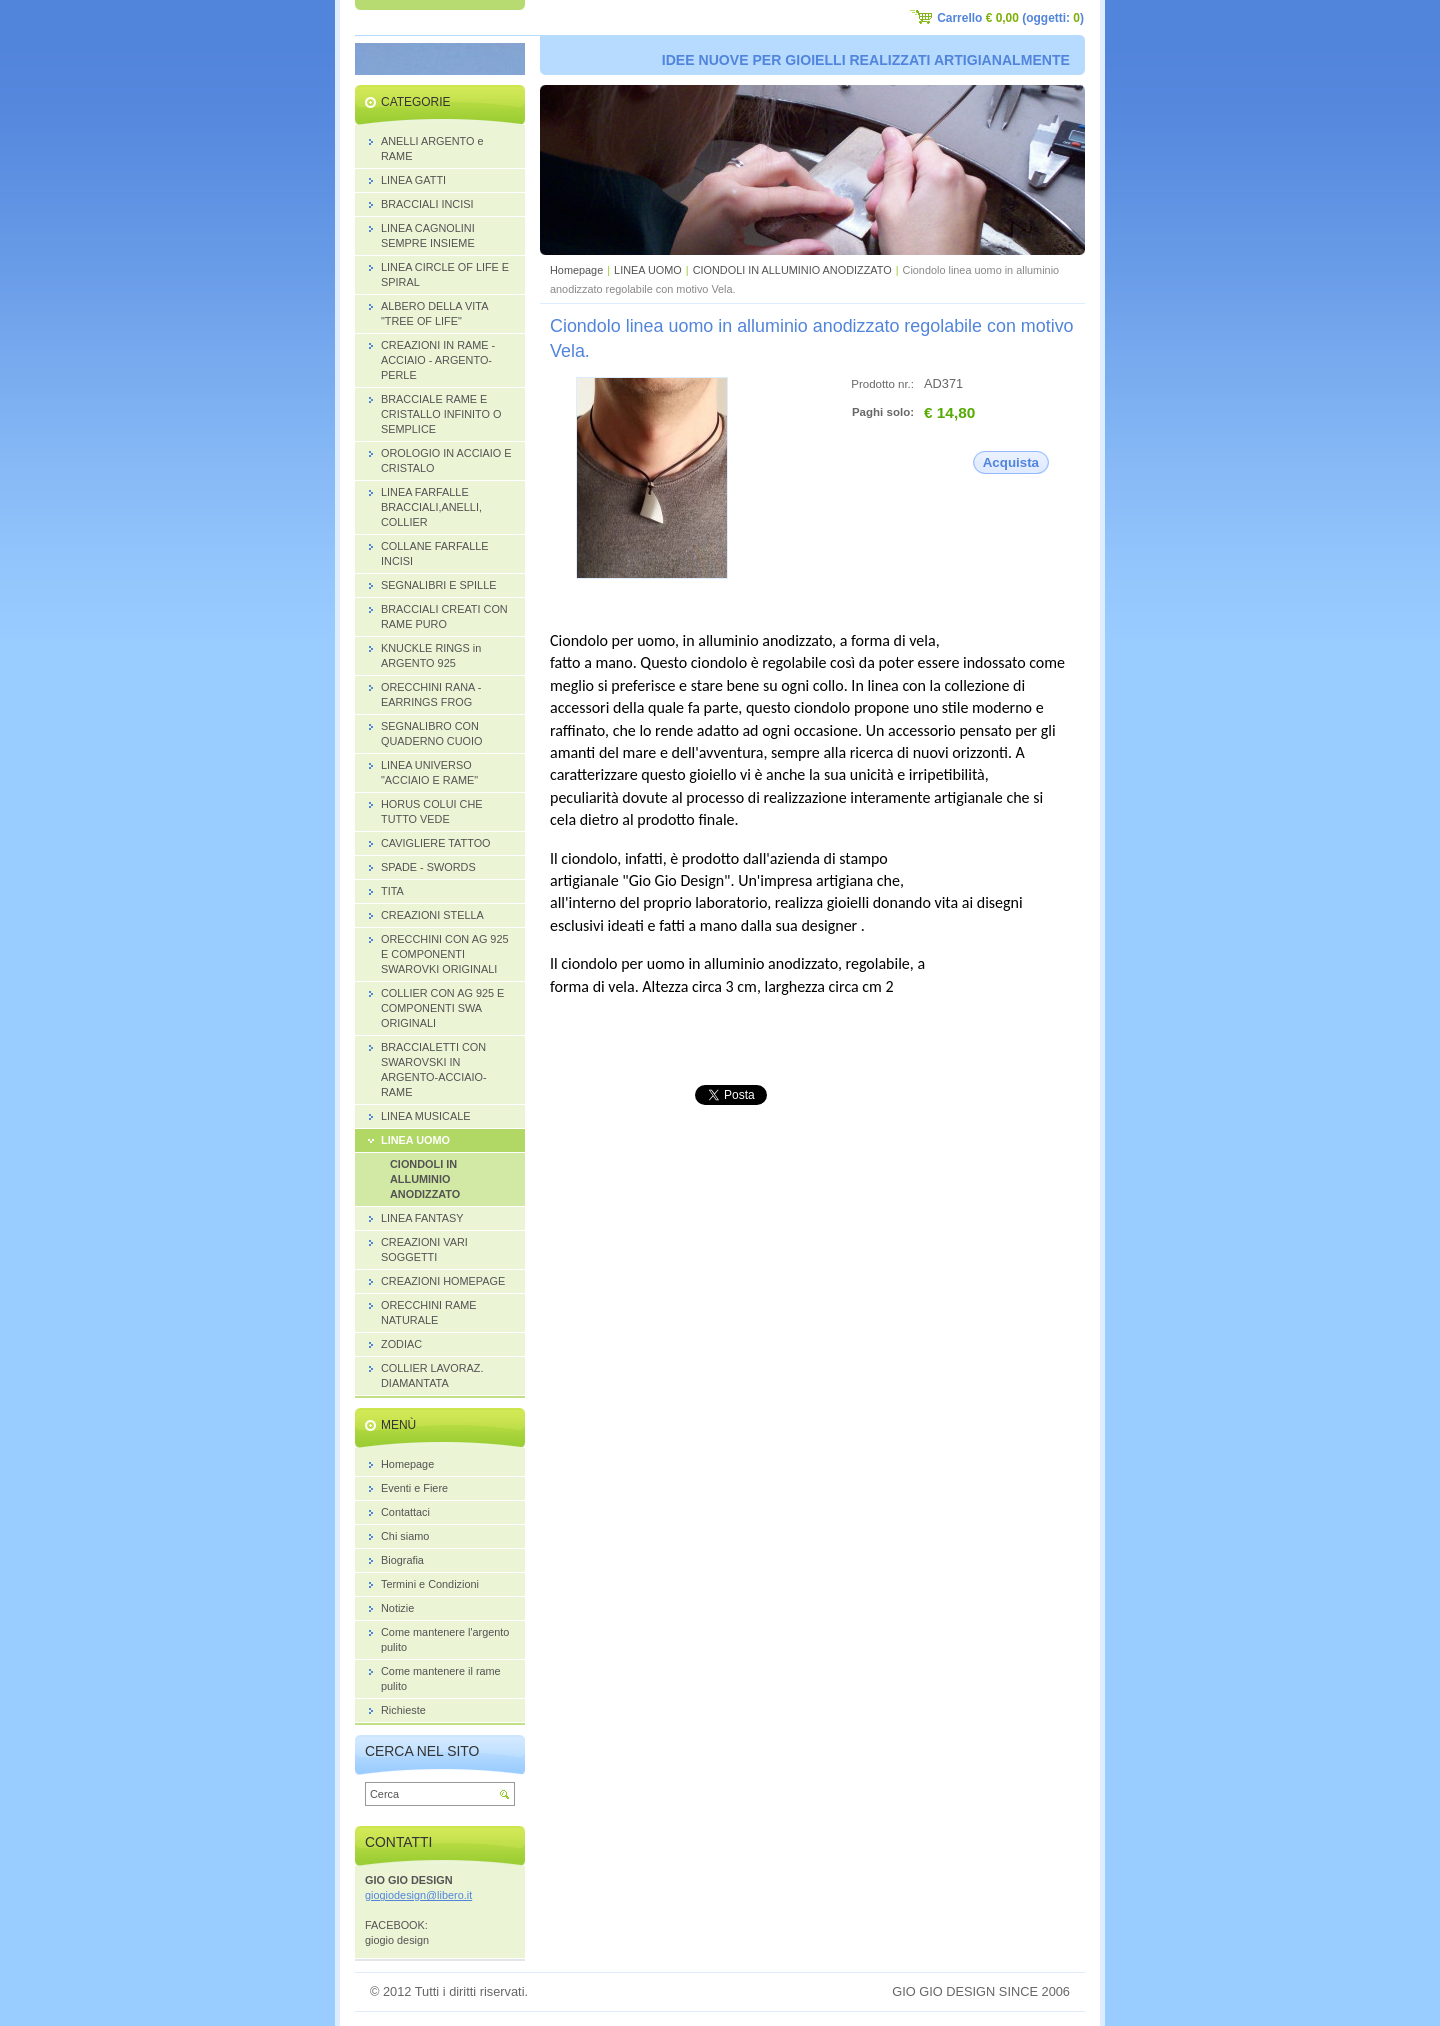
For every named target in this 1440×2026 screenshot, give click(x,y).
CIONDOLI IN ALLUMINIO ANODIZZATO (792, 270)
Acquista (1011, 462)
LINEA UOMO (648, 270)
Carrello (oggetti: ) (1010, 18)
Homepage (576, 270)
